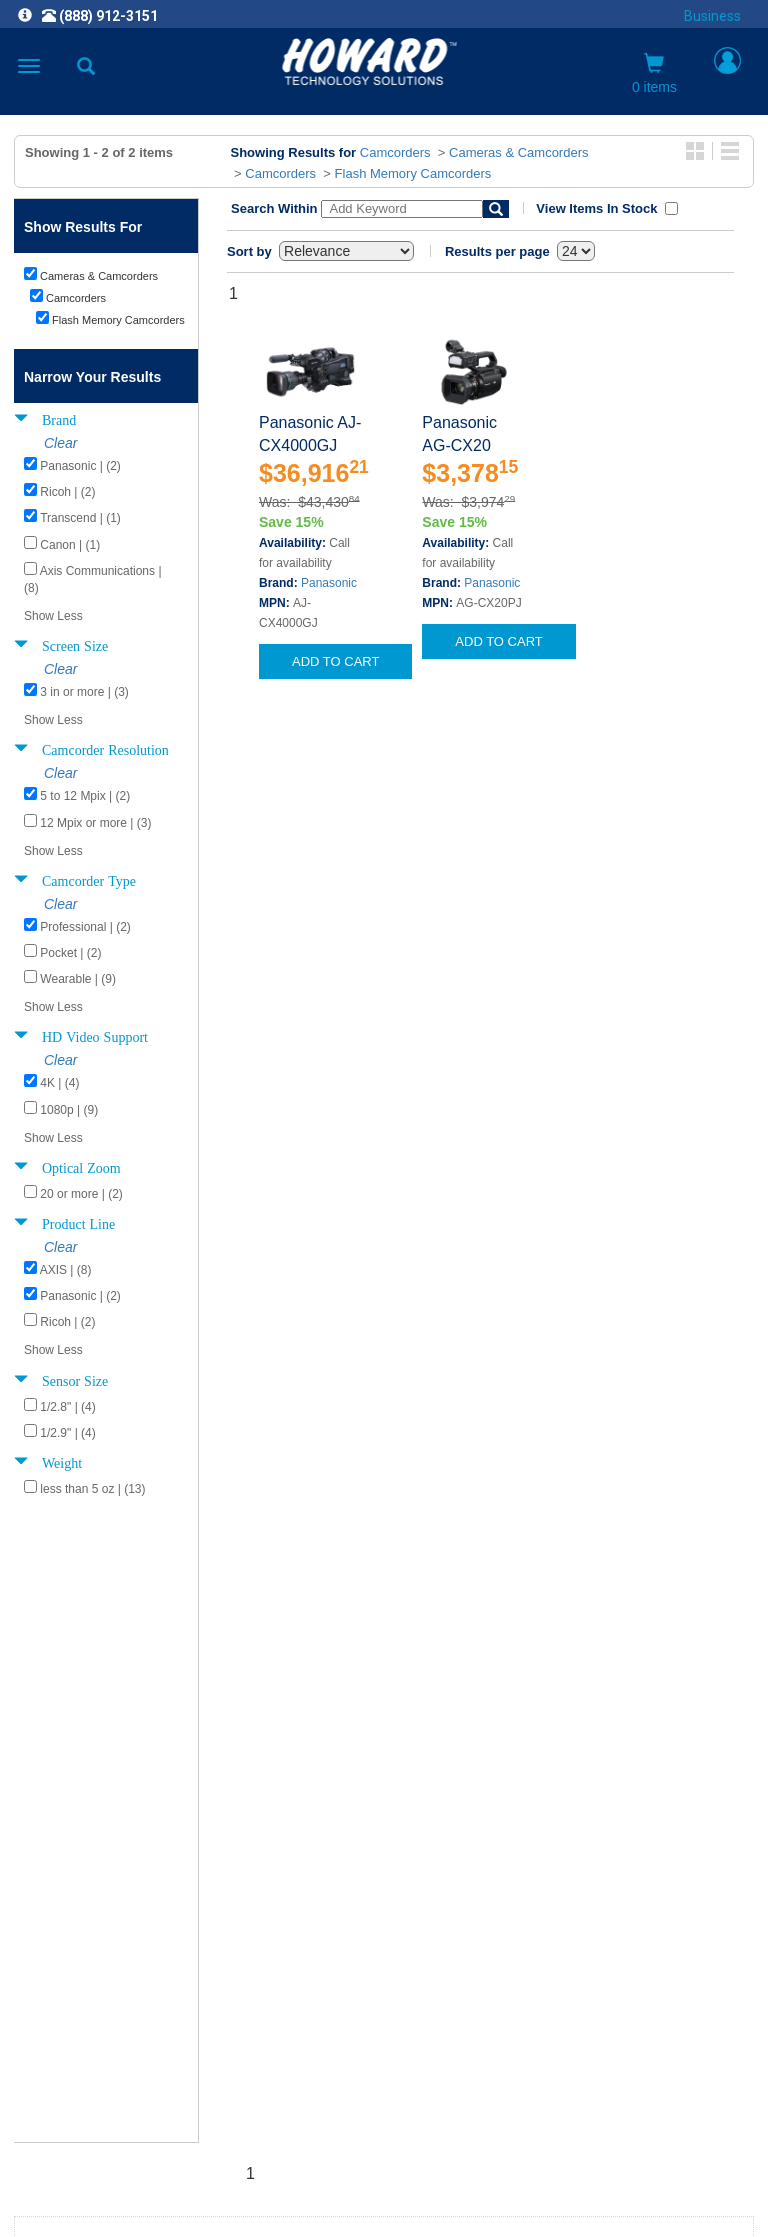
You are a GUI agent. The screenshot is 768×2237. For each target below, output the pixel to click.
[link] (262, 2188)
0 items (654, 74)
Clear (60, 443)
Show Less (53, 616)
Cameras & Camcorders (518, 152)
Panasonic (329, 583)
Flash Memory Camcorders (413, 173)
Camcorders (395, 152)
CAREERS (384, 1931)
